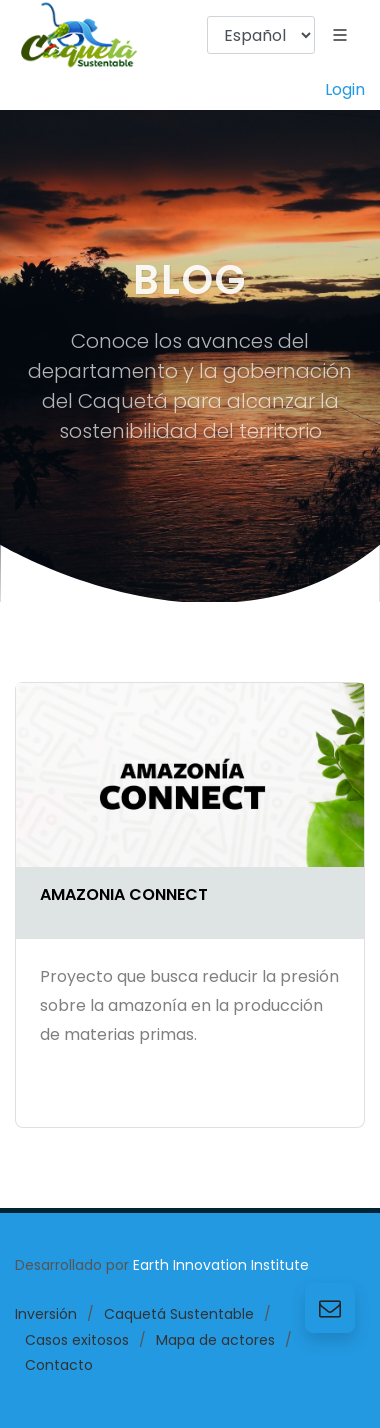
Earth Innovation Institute (221, 1265)
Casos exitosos (77, 1340)
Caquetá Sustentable (179, 1314)
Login (345, 89)
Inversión (46, 1314)
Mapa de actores (215, 1340)
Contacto (59, 1365)
